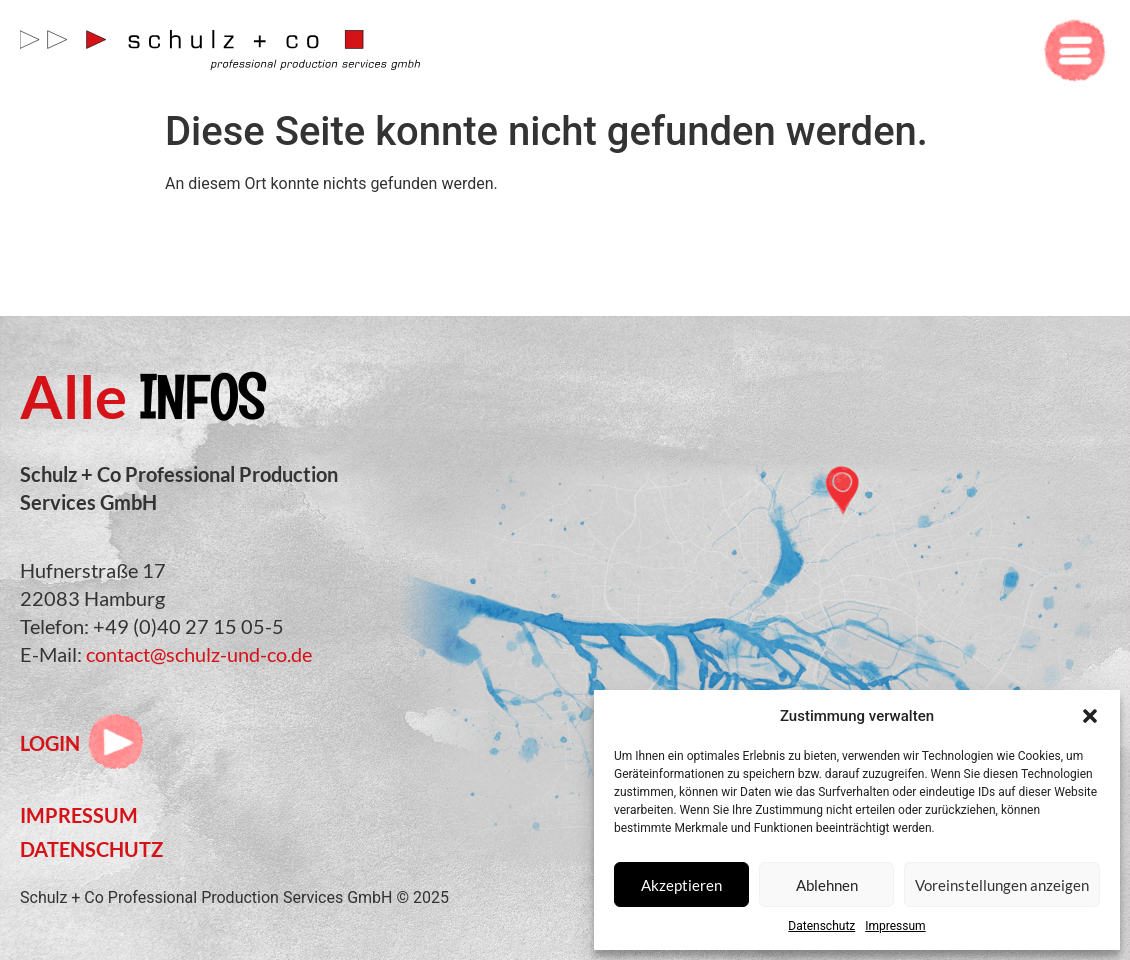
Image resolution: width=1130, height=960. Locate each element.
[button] (1090, 716)
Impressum (895, 926)
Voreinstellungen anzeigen (1002, 885)
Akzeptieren (681, 885)
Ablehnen (827, 885)
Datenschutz (821, 926)
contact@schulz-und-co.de (199, 654)
